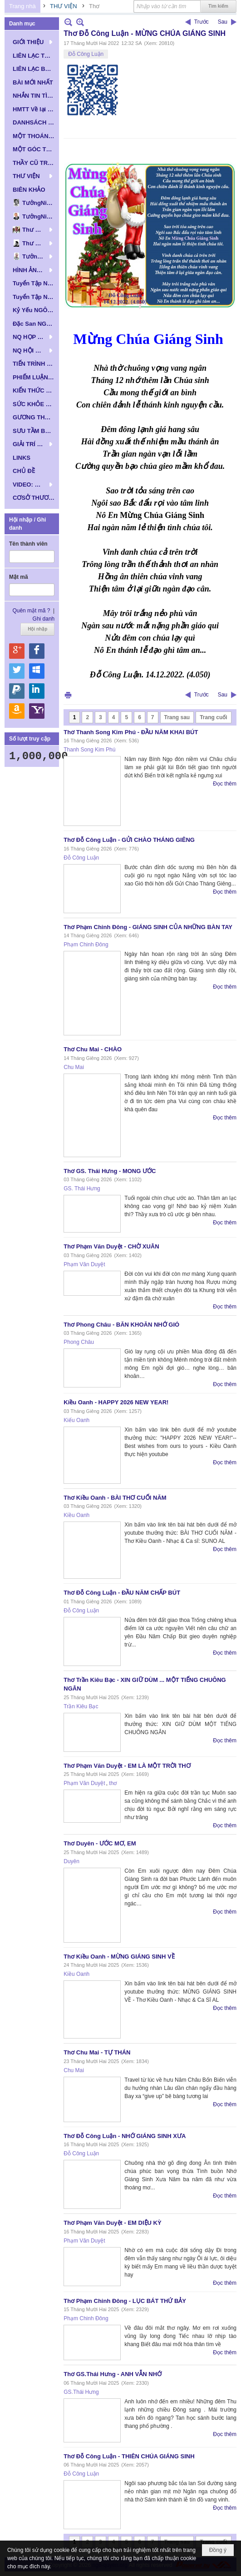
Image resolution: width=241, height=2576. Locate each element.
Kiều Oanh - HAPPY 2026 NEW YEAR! (116, 1402)
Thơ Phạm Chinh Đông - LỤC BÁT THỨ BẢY (125, 2301)
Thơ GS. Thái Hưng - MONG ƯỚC (110, 1171)
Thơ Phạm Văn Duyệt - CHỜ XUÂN (111, 1246)
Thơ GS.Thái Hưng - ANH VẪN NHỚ (113, 2374)
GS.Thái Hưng (81, 2392)
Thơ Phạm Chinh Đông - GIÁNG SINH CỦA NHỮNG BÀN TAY (148, 927)
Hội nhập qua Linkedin (36, 691)
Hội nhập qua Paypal (17, 691)
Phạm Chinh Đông (86, 944)
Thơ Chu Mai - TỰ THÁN (97, 2052)
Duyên (71, 1861)
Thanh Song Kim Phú (89, 749)
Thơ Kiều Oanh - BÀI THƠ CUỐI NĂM (115, 1497)
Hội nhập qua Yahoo (36, 711)
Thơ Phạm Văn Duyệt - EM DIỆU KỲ (112, 2222)
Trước (201, 22)
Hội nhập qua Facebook (36, 651)
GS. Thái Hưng (82, 1188)
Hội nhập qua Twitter (17, 671)
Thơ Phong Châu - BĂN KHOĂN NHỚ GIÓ (121, 1324)
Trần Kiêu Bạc (81, 1706)
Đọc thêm (224, 784)
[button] (31, 42)
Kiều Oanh (76, 1515)
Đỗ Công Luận (85, 54)
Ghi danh (44, 619)
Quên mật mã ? (31, 610)
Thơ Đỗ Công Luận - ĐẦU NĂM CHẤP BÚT (122, 1592)
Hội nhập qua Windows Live (36, 671)
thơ (113, 1783)
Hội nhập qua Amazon (17, 711)
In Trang (68, 695)
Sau (222, 22)
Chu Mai (74, 1067)
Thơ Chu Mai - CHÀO (93, 1049)
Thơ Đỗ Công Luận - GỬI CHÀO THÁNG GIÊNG (129, 839)
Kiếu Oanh (76, 1420)
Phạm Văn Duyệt (84, 1264)
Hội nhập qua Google (17, 651)
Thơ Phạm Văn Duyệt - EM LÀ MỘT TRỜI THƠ (127, 1765)
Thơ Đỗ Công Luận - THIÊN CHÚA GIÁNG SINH (129, 2456)
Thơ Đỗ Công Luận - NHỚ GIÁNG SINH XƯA (125, 2136)
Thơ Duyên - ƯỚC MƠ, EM (100, 1843)
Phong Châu (79, 1342)
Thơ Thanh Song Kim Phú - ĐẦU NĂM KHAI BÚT (131, 732)
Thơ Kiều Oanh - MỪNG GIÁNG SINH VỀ (119, 1956)
